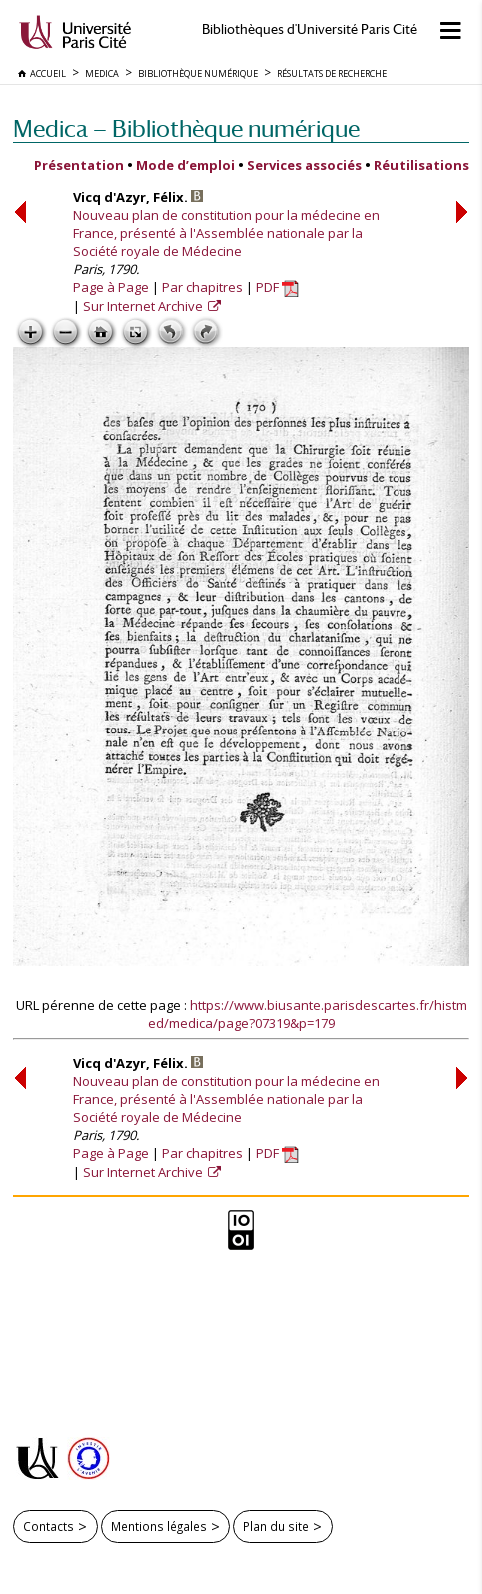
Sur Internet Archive (144, 306)
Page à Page (111, 287)
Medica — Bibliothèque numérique (186, 128)
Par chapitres (202, 287)
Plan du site (276, 1526)
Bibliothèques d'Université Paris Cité (309, 29)
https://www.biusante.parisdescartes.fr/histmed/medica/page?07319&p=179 (307, 1014)
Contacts (48, 1526)
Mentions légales (159, 1526)
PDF (277, 287)
